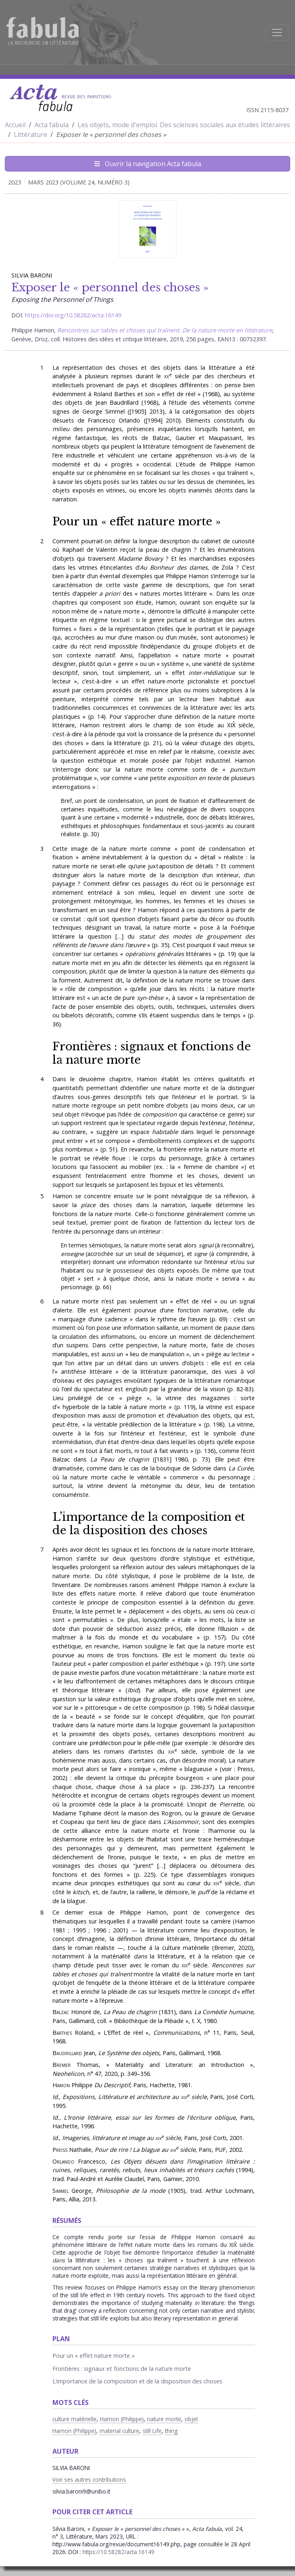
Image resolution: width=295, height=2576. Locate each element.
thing (171, 2431)
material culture (119, 2431)
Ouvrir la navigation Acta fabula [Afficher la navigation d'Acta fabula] (147, 163)
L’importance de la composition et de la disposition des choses (148, 1523)
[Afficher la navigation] (277, 32)
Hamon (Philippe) (122, 2419)
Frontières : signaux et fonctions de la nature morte (151, 1053)
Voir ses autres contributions (89, 2479)
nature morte (164, 2419)
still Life (152, 2431)
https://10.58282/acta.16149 (118, 2552)
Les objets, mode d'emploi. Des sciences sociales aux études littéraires (184, 124)
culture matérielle (74, 2419)
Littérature (30, 134)
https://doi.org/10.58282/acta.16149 (73, 315)
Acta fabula (52, 124)
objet (191, 2419)
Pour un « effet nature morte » (136, 521)
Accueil (15, 124)
